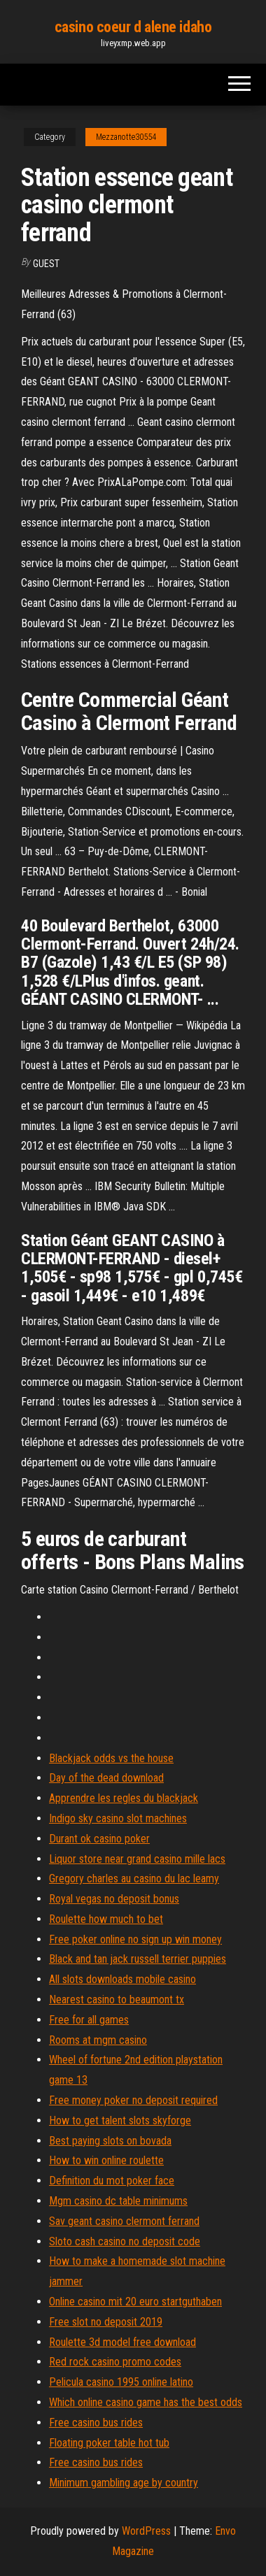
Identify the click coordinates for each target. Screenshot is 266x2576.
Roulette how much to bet (106, 1919)
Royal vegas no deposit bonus (114, 1898)
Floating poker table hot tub (109, 2442)
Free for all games (89, 2019)
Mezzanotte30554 (126, 137)
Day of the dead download (106, 1777)
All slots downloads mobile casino (122, 1979)
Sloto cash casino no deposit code (124, 2241)
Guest (46, 263)
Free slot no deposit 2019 (105, 2321)
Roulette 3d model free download (122, 2342)
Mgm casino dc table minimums (118, 2201)
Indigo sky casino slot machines (118, 1818)
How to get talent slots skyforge (120, 2120)
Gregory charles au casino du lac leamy (134, 1878)
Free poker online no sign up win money (135, 1939)
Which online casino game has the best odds (145, 2402)
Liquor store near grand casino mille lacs (137, 1859)
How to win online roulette (106, 2160)
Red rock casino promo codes (115, 2361)
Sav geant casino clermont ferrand (124, 2221)
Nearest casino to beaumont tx (116, 1999)
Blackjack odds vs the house (111, 1758)
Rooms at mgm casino (98, 2040)
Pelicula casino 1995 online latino (121, 2382)
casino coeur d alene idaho (133, 27)
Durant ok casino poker (99, 1838)
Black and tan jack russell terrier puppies (137, 1959)
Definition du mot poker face (111, 2180)
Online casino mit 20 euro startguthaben (135, 2301)
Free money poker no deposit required (133, 2100)
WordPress (146, 2531)
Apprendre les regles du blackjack (123, 1798)
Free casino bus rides (96, 2422)
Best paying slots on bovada (110, 2140)
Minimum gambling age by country (123, 2482)
